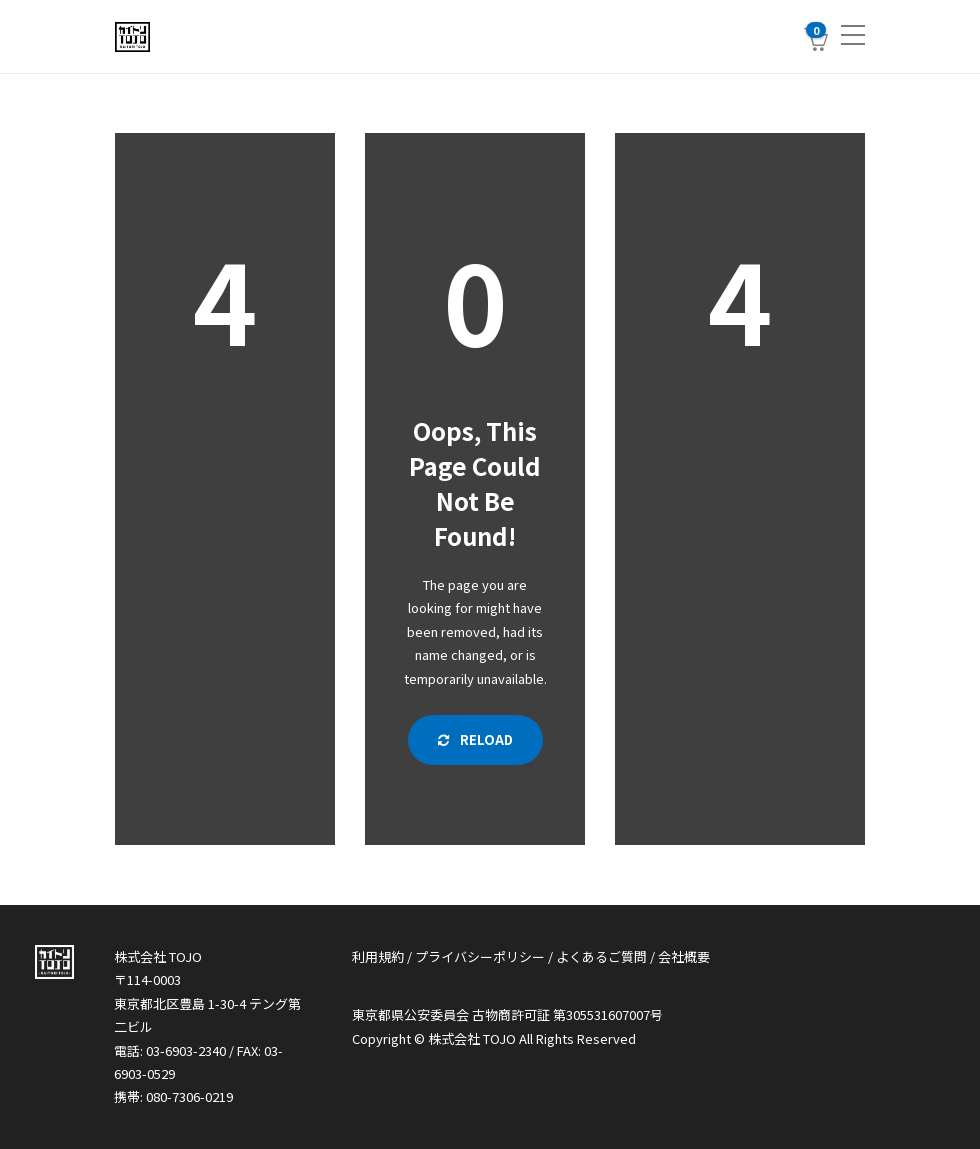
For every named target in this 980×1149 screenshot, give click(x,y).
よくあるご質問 (601, 956)
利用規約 (378, 956)
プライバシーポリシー (480, 956)
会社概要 (684, 956)
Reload (475, 739)
